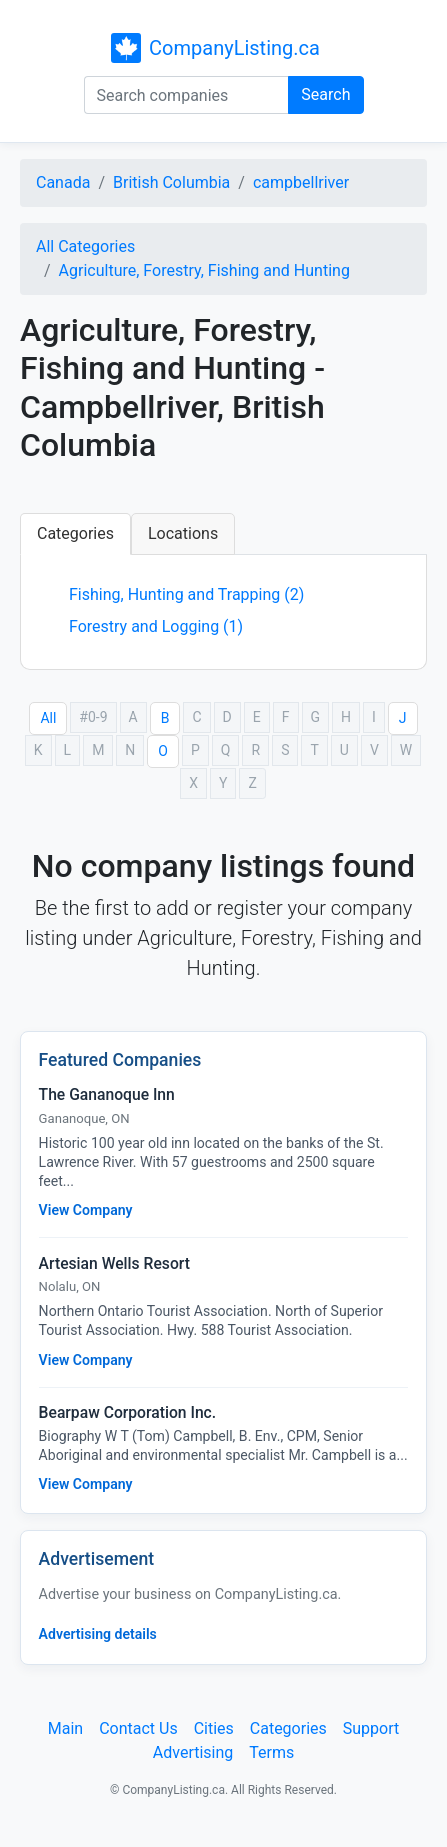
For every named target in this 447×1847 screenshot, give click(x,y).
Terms (271, 1752)
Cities (214, 1728)
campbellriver (301, 182)
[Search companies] (187, 95)
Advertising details (98, 1634)
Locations (183, 533)
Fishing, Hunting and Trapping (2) (186, 594)
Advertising (193, 1752)
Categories (75, 533)
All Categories (85, 246)
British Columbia (171, 182)
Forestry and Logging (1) (156, 626)
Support (371, 1728)
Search (325, 94)
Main (65, 1728)
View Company (86, 1210)
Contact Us (138, 1728)
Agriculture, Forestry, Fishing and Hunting (204, 270)
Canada (63, 182)
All (48, 718)
